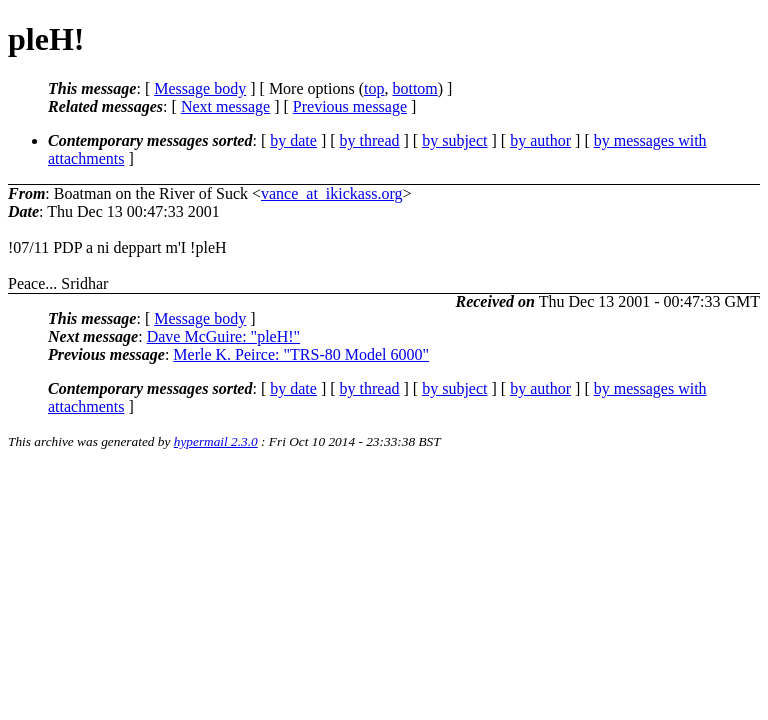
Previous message (350, 106)
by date (293, 140)
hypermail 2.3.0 (216, 441)
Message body (200, 88)
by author (540, 140)
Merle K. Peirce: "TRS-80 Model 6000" (301, 354)
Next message (225, 106)
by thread (370, 140)
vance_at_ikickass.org (331, 193)
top (374, 88)
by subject (454, 140)
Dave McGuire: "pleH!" (223, 336)
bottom (414, 88)
